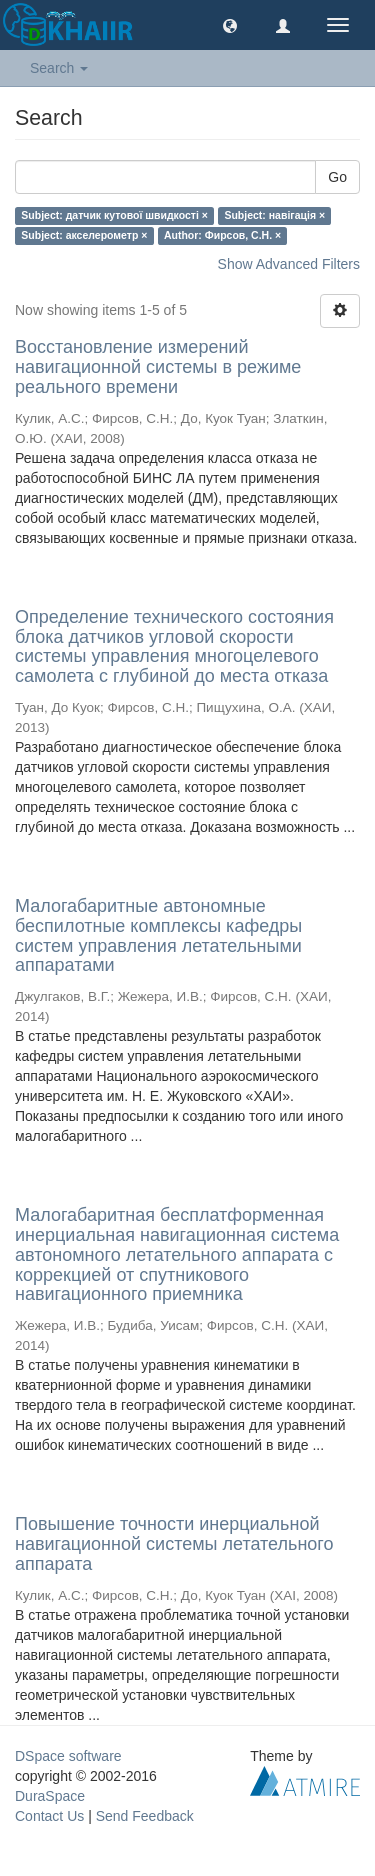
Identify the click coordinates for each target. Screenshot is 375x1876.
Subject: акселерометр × (84, 235)
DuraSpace (50, 1796)
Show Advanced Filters (289, 264)
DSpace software (68, 1756)
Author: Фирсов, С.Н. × (222, 235)
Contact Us (49, 1816)
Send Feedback (145, 1816)
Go (337, 177)
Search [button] (59, 68)
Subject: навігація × (274, 215)
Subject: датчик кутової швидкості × (114, 215)
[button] (230, 25)
